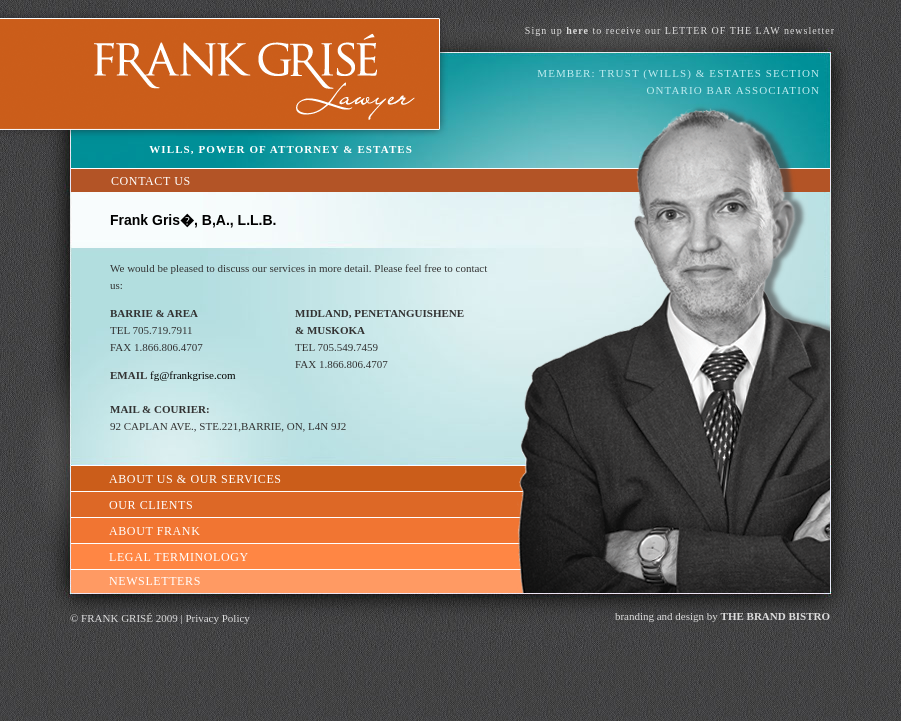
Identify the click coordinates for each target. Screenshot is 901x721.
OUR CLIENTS (151, 505)
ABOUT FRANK (154, 531)
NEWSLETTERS (155, 581)
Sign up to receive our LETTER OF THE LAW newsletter (680, 30)
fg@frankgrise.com (193, 375)
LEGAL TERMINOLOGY (179, 557)
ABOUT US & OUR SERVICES (195, 479)
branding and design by (722, 616)
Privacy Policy (217, 618)
